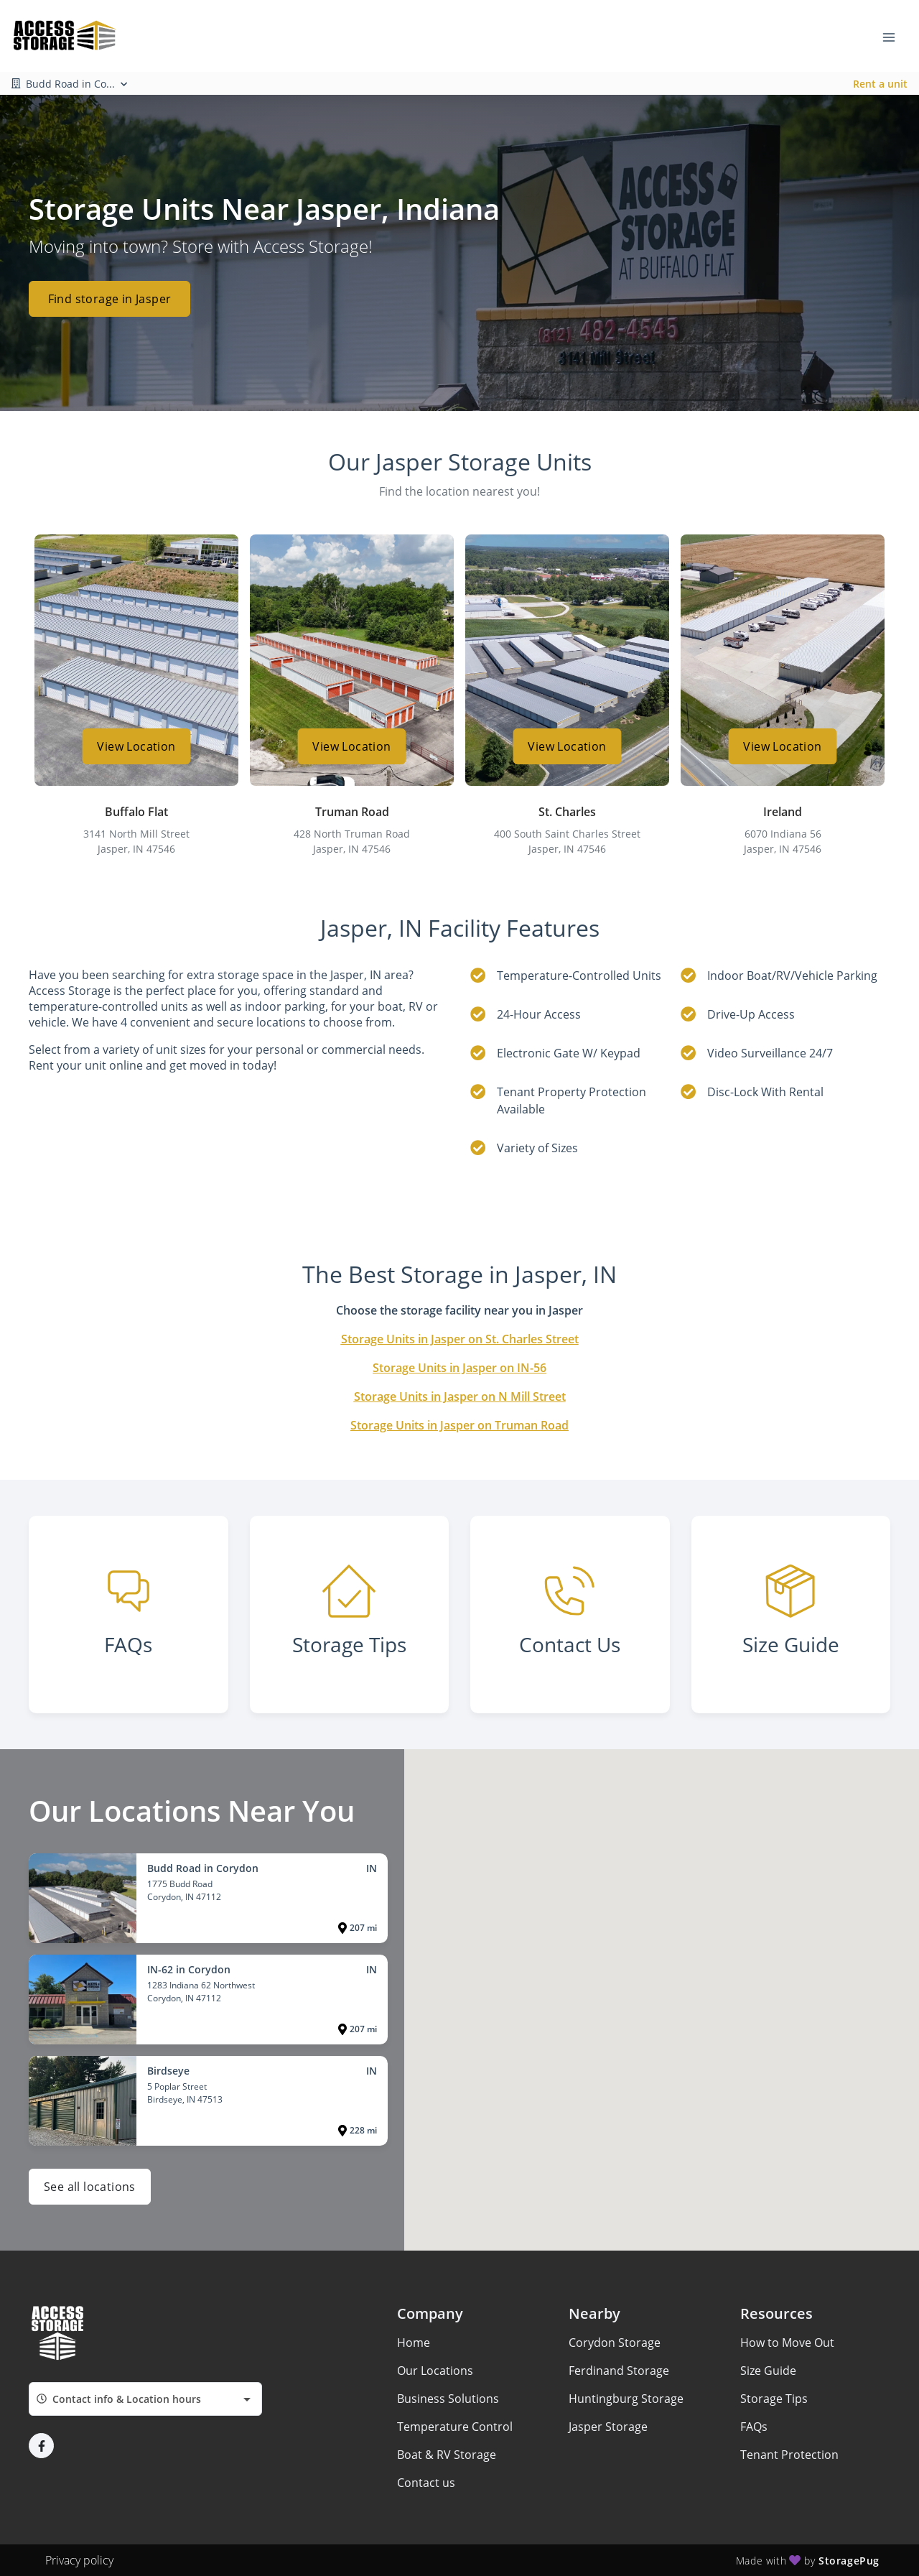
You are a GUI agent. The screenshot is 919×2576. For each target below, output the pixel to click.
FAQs (754, 2426)
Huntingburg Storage (626, 2398)
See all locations (90, 2187)
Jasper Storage (608, 2426)
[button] (41, 2445)
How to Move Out (787, 2342)
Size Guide (768, 2370)
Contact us (426, 2483)
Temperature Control (455, 2426)
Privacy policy (79, 2560)
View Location (136, 746)
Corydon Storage (615, 2342)
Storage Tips (774, 2398)
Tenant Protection (789, 2455)
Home (413, 2342)
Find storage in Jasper (110, 299)
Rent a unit (880, 84)
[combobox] (145, 2399)
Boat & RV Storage (446, 2455)
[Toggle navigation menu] (895, 36)
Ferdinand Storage (619, 2370)
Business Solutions (448, 2398)
